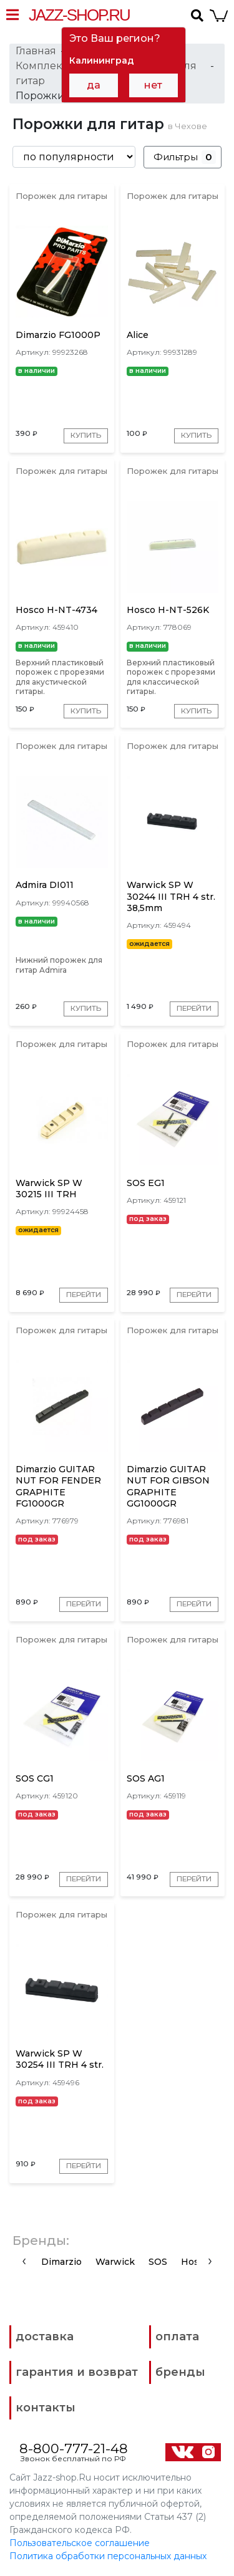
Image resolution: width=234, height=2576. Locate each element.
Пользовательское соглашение (79, 2543)
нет (153, 85)
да (93, 85)
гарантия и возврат (77, 2373)
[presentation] (24, 2261)
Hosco (195, 2262)
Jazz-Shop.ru (79, 15)
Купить (86, 435)
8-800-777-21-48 (73, 2449)
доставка (45, 2337)
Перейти (193, 1008)
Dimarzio (61, 2262)
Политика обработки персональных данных (108, 2556)
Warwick (115, 2262)
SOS (158, 2262)
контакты (46, 2408)
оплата (177, 2337)
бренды (180, 2373)
